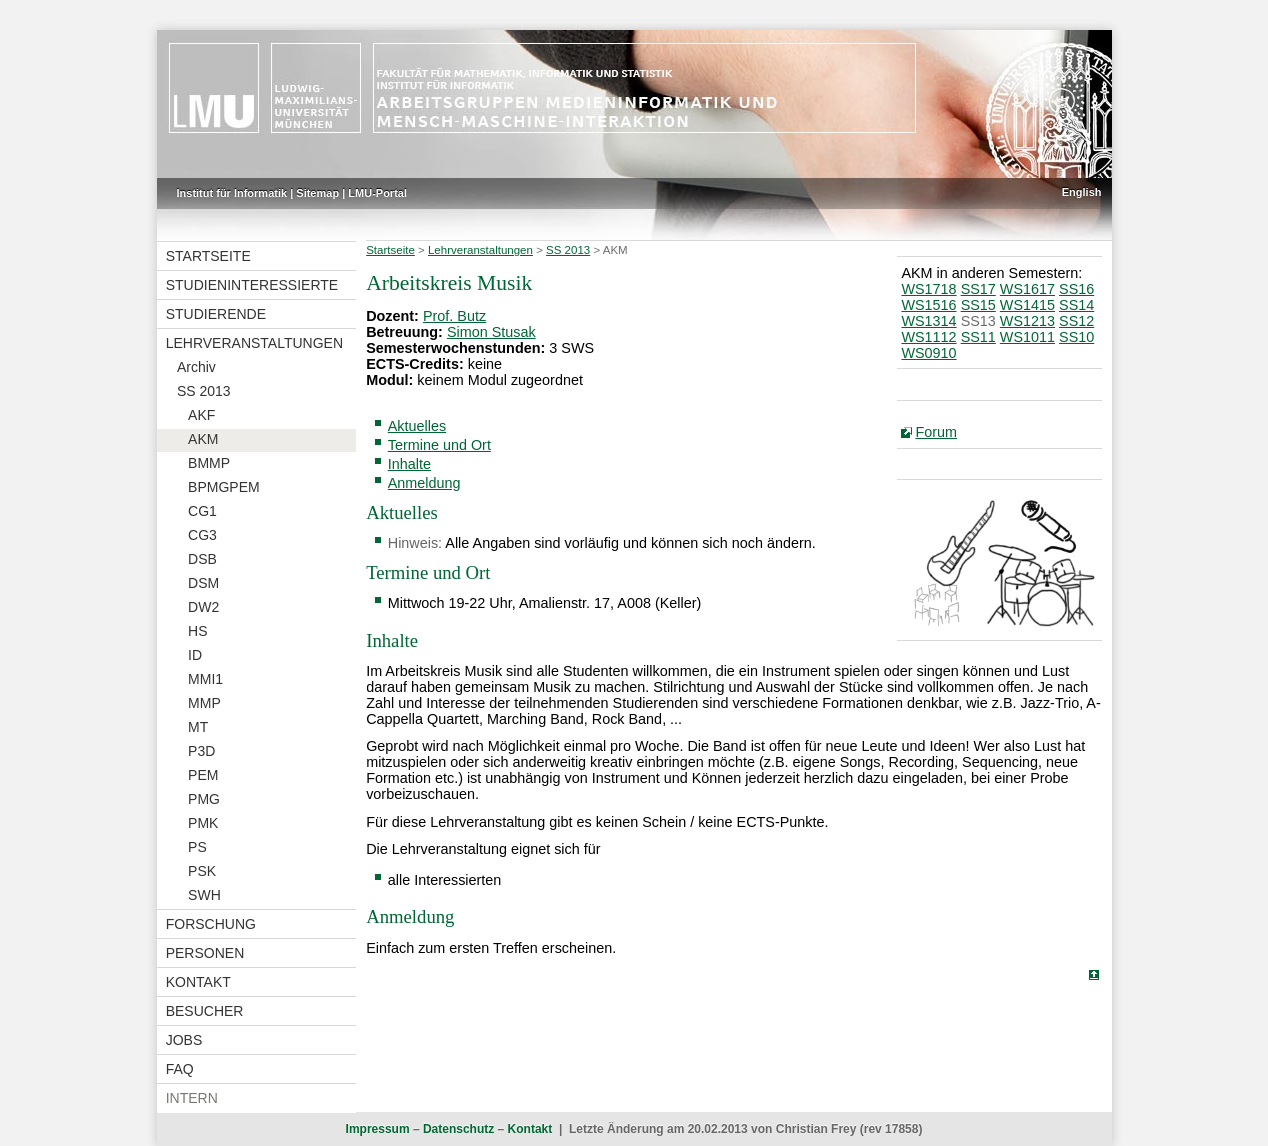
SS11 (978, 337)
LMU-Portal (377, 193)
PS (197, 847)
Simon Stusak (491, 332)
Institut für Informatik (232, 193)
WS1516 (928, 305)
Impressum (378, 1129)
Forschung (211, 924)
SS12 (1076, 321)
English (1082, 192)
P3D (201, 751)
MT (198, 727)
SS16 (1076, 289)
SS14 (1076, 305)
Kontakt (198, 982)
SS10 (1076, 337)
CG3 (202, 535)
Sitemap (317, 193)
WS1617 (1027, 289)
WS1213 (1027, 321)
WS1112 (928, 337)
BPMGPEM (224, 487)
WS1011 (1027, 337)
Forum (936, 432)
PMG (204, 799)
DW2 (203, 607)
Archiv (196, 367)
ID (195, 655)
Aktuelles (417, 426)
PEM (203, 775)
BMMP (209, 463)
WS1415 (1027, 305)
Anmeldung (424, 483)
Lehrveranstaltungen (254, 343)
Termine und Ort (439, 445)
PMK (203, 823)
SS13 (978, 321)
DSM (203, 583)
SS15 (978, 305)
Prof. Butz (454, 316)
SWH (204, 895)
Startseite (208, 256)
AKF (201, 415)
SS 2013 (204, 391)
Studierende (216, 314)
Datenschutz (458, 1129)
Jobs (184, 1040)
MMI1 (205, 679)
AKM (203, 439)
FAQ (180, 1069)
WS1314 (928, 321)
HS (197, 631)
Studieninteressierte (252, 285)
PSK (202, 871)
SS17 (978, 289)
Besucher (205, 1011)
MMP (204, 703)
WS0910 (928, 353)
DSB (202, 559)
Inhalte (409, 464)
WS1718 (928, 289)
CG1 (202, 511)
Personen (205, 953)
